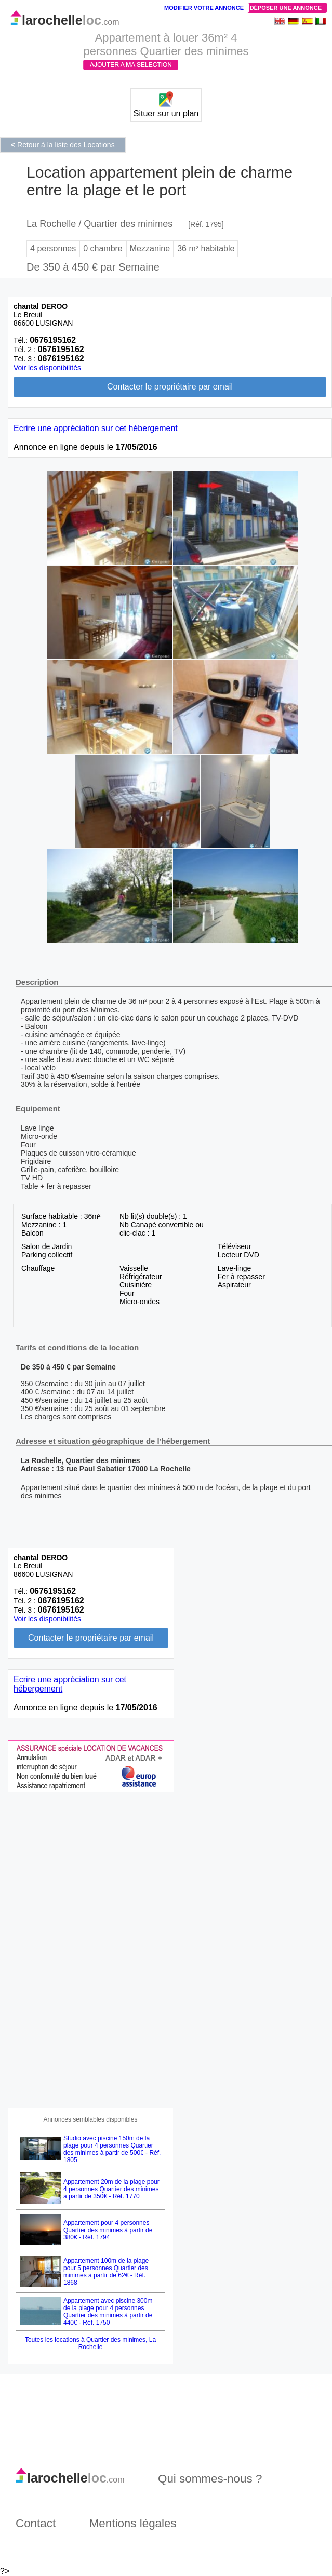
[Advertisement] (86, 1950)
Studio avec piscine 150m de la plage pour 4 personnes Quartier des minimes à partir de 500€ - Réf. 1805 (112, 2149)
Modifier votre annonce (204, 8)
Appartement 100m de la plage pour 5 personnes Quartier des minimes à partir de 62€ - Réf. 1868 (106, 2271)
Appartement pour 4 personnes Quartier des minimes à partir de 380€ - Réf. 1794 (107, 2230)
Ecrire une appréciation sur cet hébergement (96, 428)
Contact (36, 2523)
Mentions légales (133, 2523)
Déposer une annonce (286, 8)
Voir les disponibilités (47, 368)
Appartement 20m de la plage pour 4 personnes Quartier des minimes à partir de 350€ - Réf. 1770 (111, 2189)
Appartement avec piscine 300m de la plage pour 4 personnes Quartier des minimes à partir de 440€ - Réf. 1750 (107, 2311)
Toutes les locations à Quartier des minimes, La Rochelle (90, 2343)
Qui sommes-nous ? (210, 2478)
